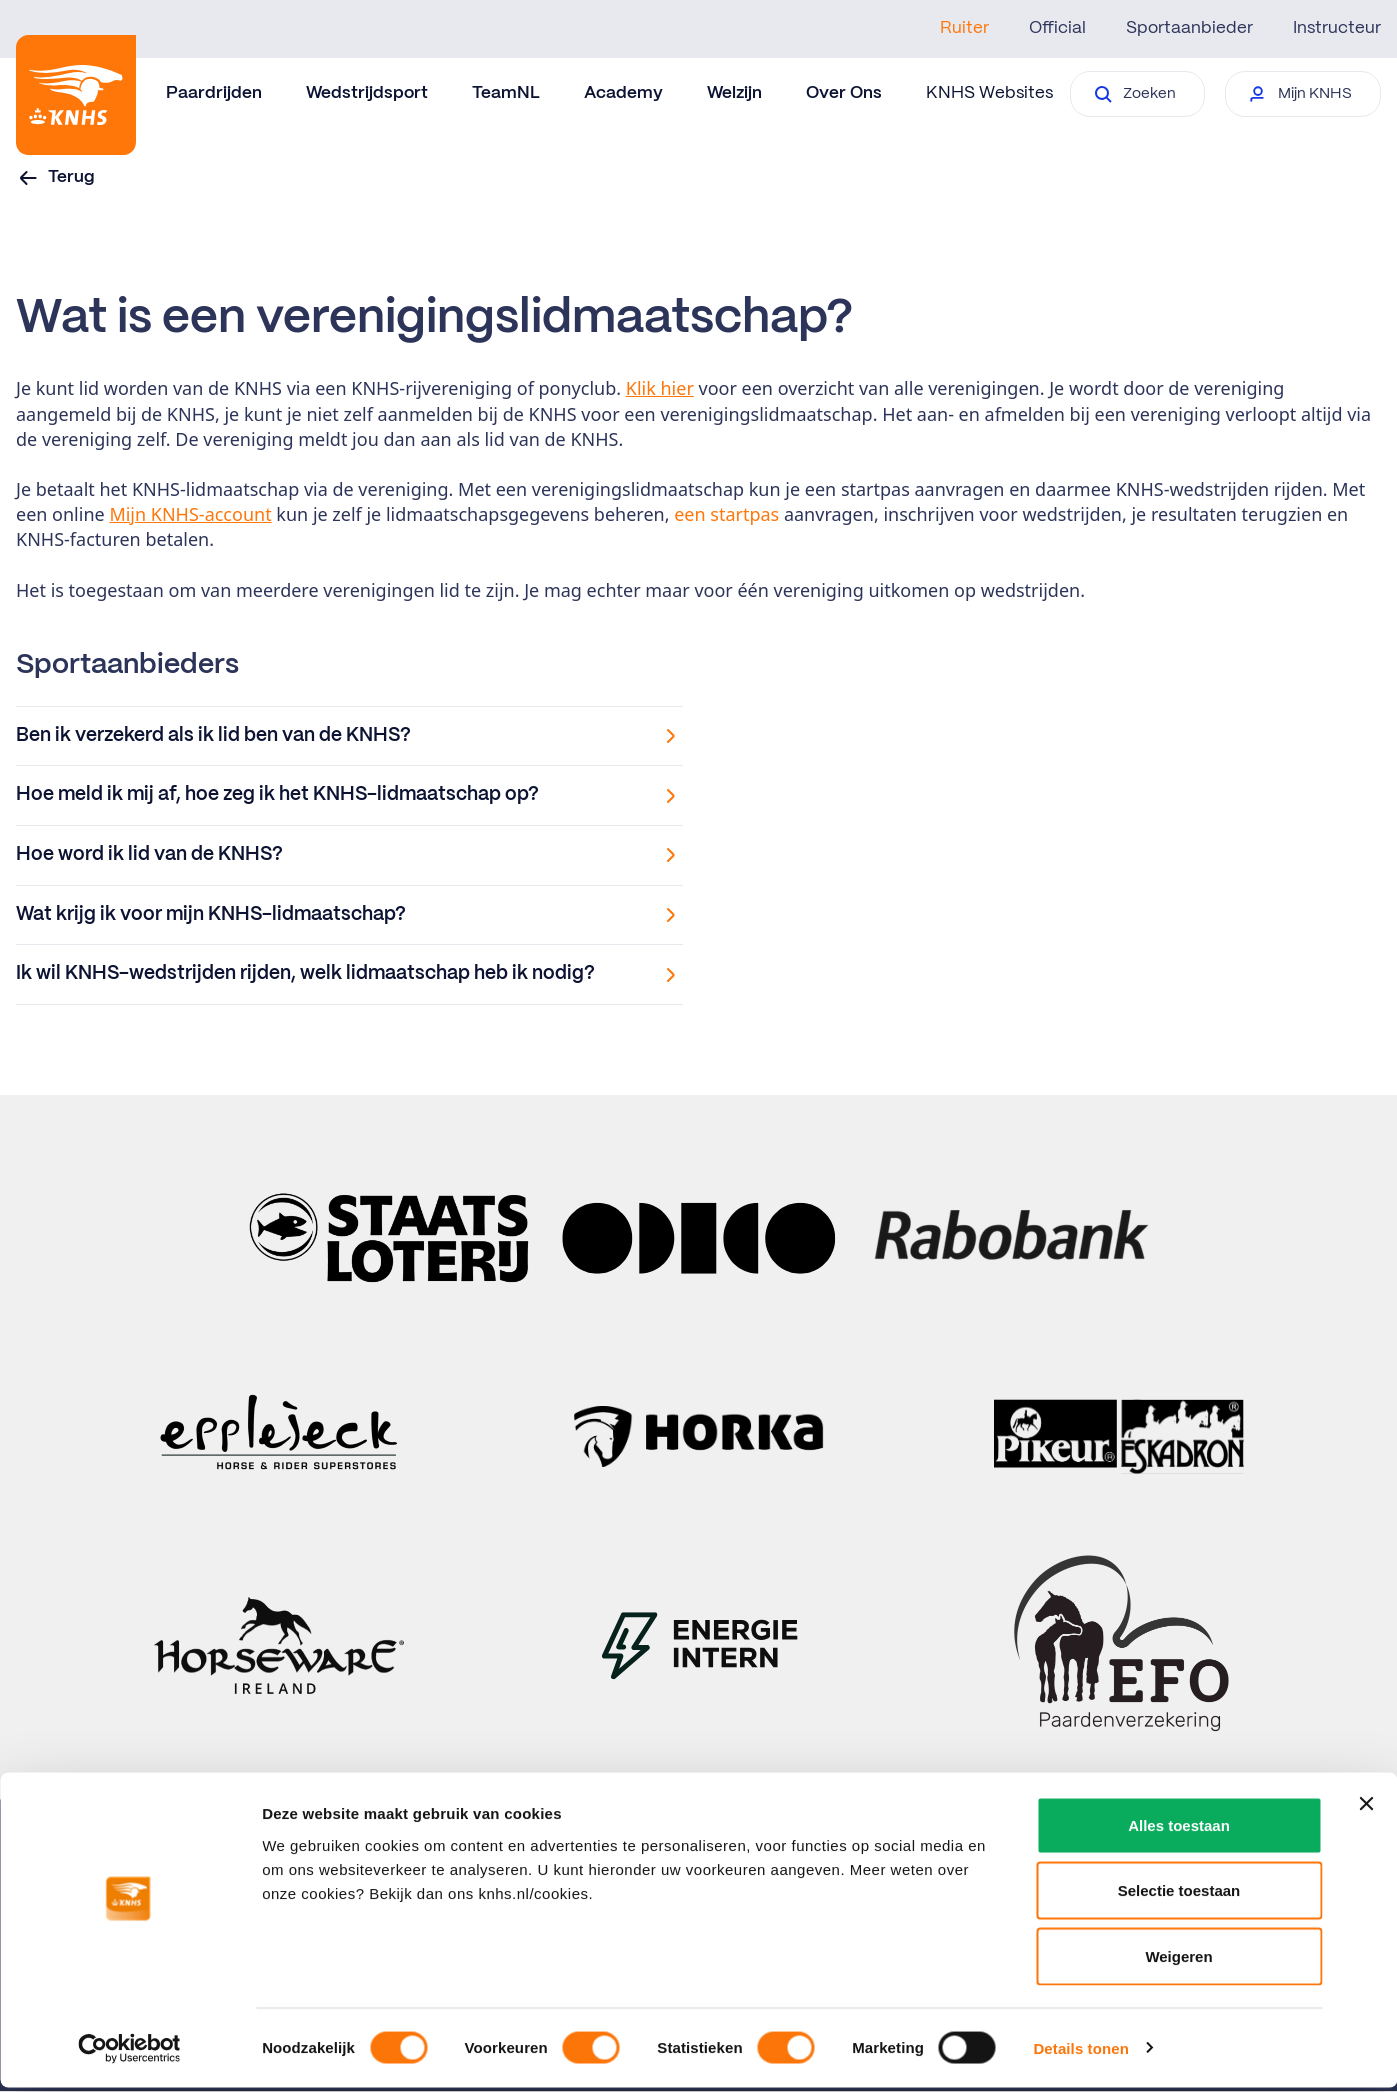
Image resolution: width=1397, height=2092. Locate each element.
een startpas (726, 514)
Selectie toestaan (1179, 1895)
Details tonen (1080, 2052)
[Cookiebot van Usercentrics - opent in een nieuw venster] (129, 2053)
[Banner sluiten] (1366, 1808)
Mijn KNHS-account (190, 514)
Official (1057, 28)
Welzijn (734, 93)
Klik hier (660, 388)
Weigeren (1178, 1960)
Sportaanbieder (1189, 28)
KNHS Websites (989, 93)
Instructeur (1337, 28)
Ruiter (964, 28)
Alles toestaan (1179, 1829)
